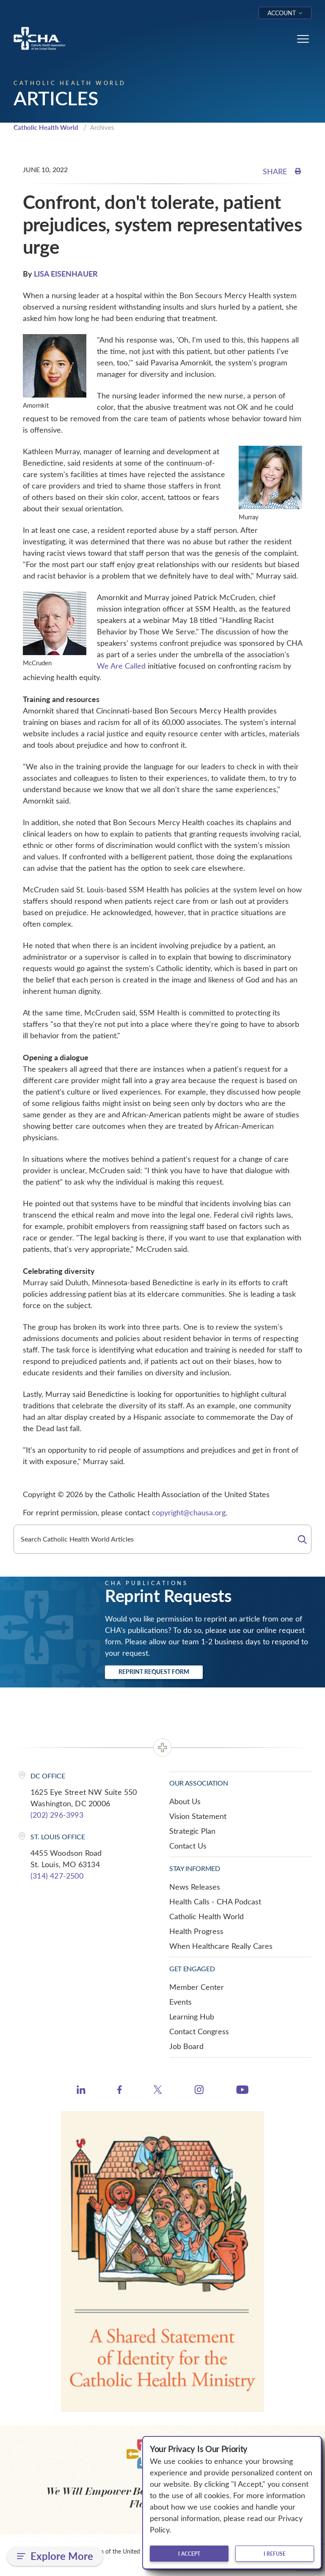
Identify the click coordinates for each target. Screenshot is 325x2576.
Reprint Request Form (153, 1672)
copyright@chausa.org (189, 1512)
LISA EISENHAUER (66, 273)
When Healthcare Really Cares (221, 1946)
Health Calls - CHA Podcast (215, 1901)
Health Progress (196, 1931)
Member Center (196, 1987)
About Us (185, 1801)
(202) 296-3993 (56, 1815)
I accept (189, 2553)
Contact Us (188, 1846)
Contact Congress (199, 2031)
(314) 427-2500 (56, 1876)
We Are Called (121, 666)
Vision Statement (197, 1816)
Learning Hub (191, 2016)
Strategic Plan (192, 1831)
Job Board (186, 2046)
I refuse (275, 2553)
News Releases (194, 1887)
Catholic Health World (46, 127)
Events (180, 2002)
